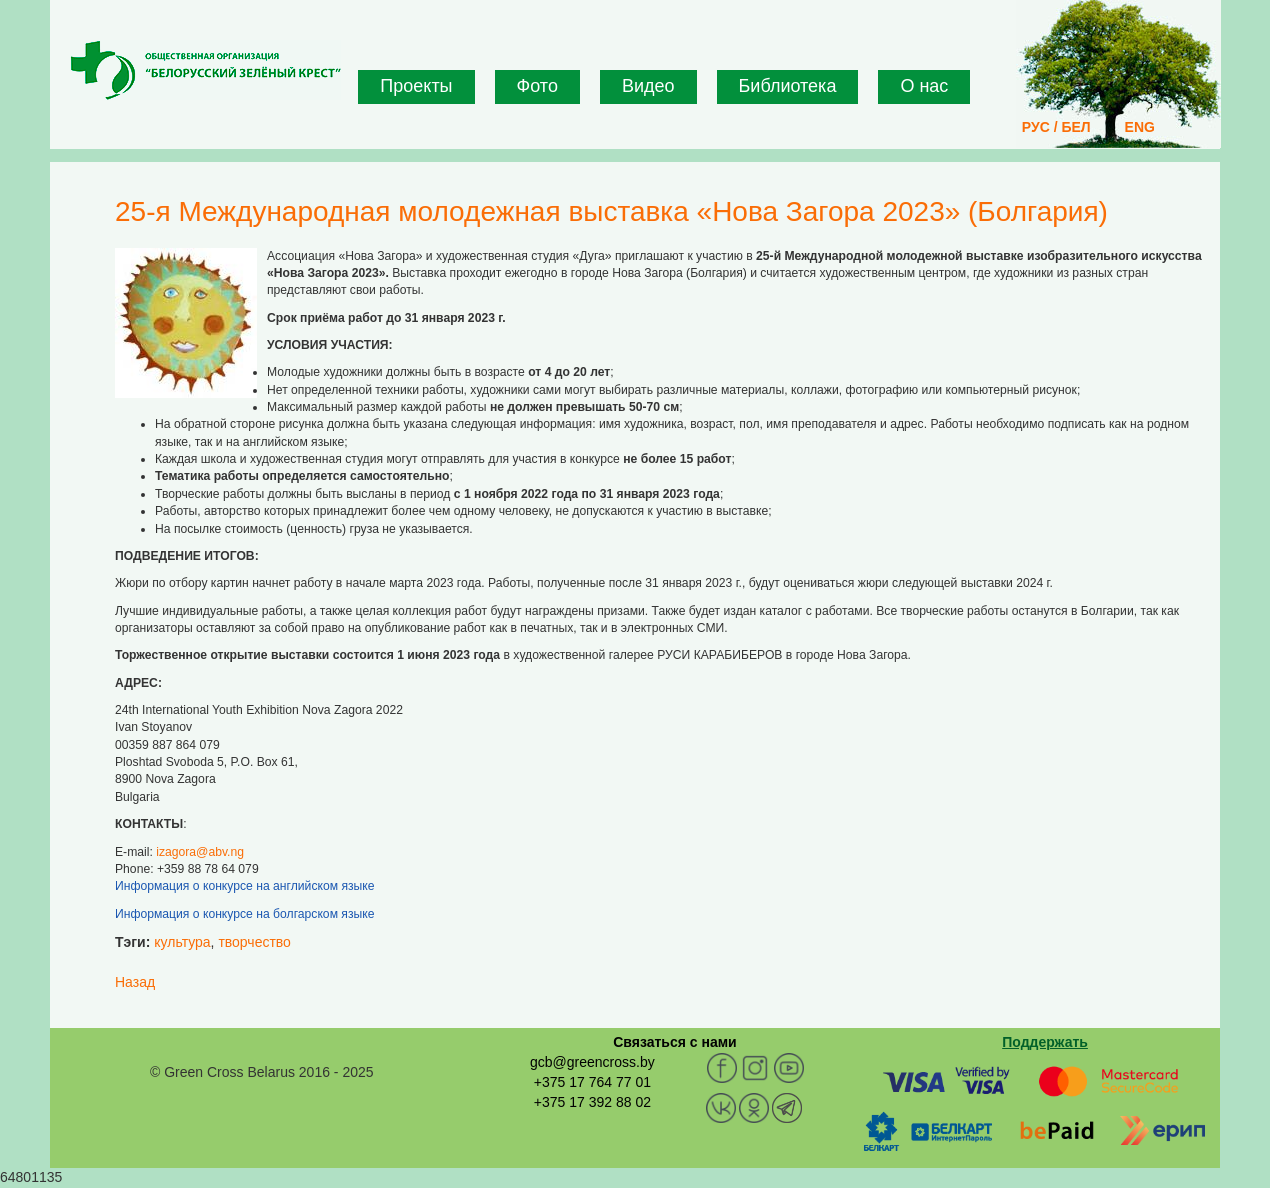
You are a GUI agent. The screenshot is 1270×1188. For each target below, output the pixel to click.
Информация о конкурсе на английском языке (245, 886)
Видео (648, 86)
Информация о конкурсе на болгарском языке (244, 914)
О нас (924, 86)
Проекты (416, 86)
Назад (135, 982)
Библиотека (788, 86)
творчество (254, 942)
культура (182, 942)
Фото (537, 86)
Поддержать (1045, 1042)
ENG (1140, 127)
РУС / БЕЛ (1056, 127)
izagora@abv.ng (200, 852)
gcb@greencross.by (592, 1062)
